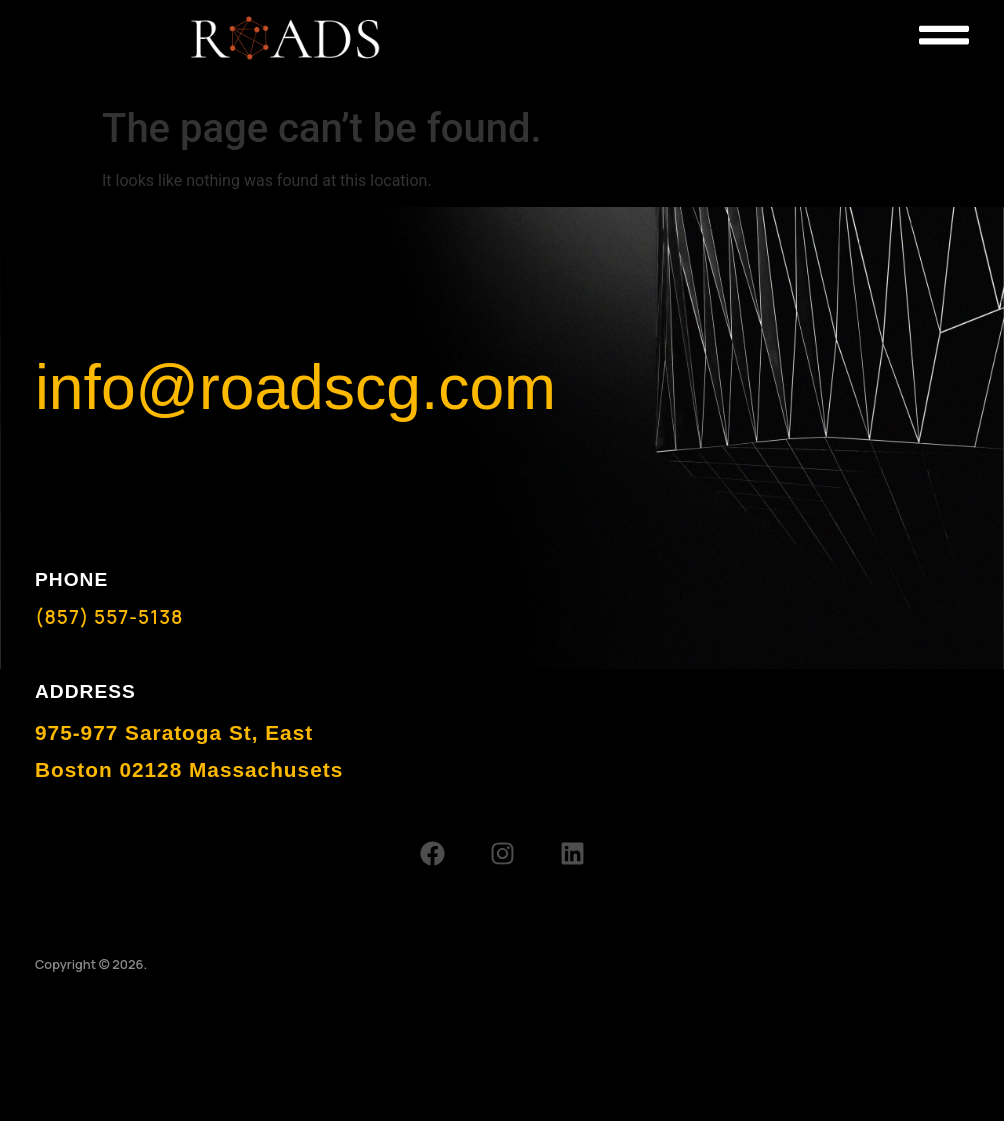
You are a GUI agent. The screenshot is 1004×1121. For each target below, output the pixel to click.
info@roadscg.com (295, 387)
